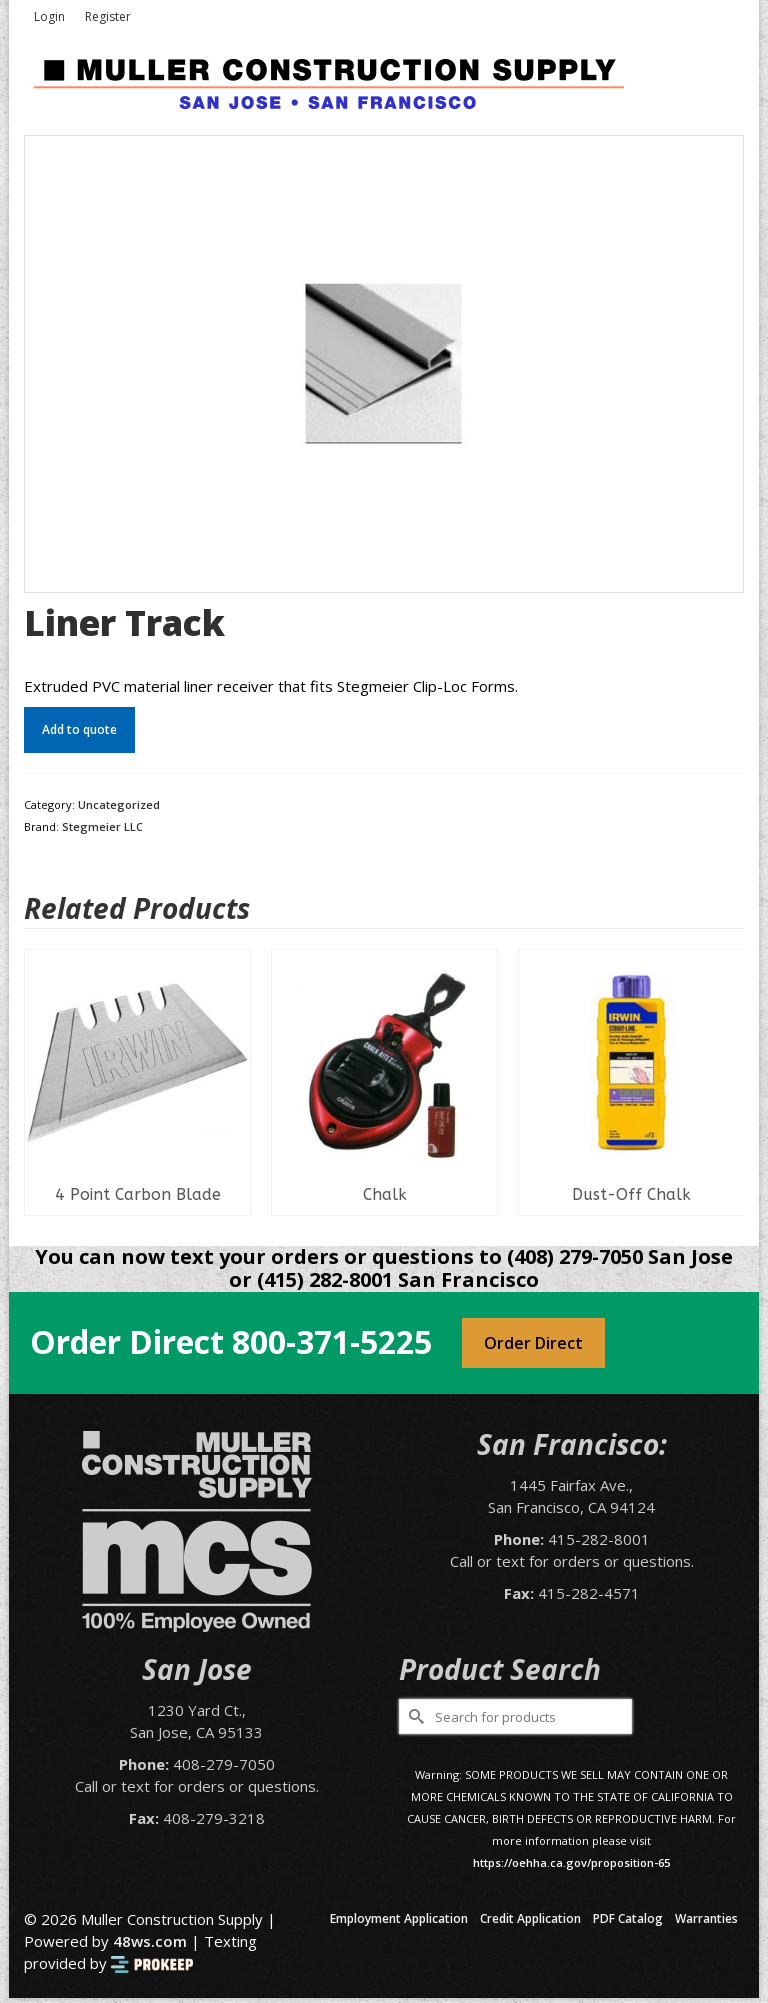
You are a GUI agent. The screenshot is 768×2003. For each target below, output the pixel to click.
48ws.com (150, 1941)
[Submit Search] (414, 1716)
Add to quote (79, 729)
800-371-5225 (332, 1341)
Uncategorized (119, 804)
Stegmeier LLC (102, 826)
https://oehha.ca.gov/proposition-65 (571, 1862)
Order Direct (533, 1343)
